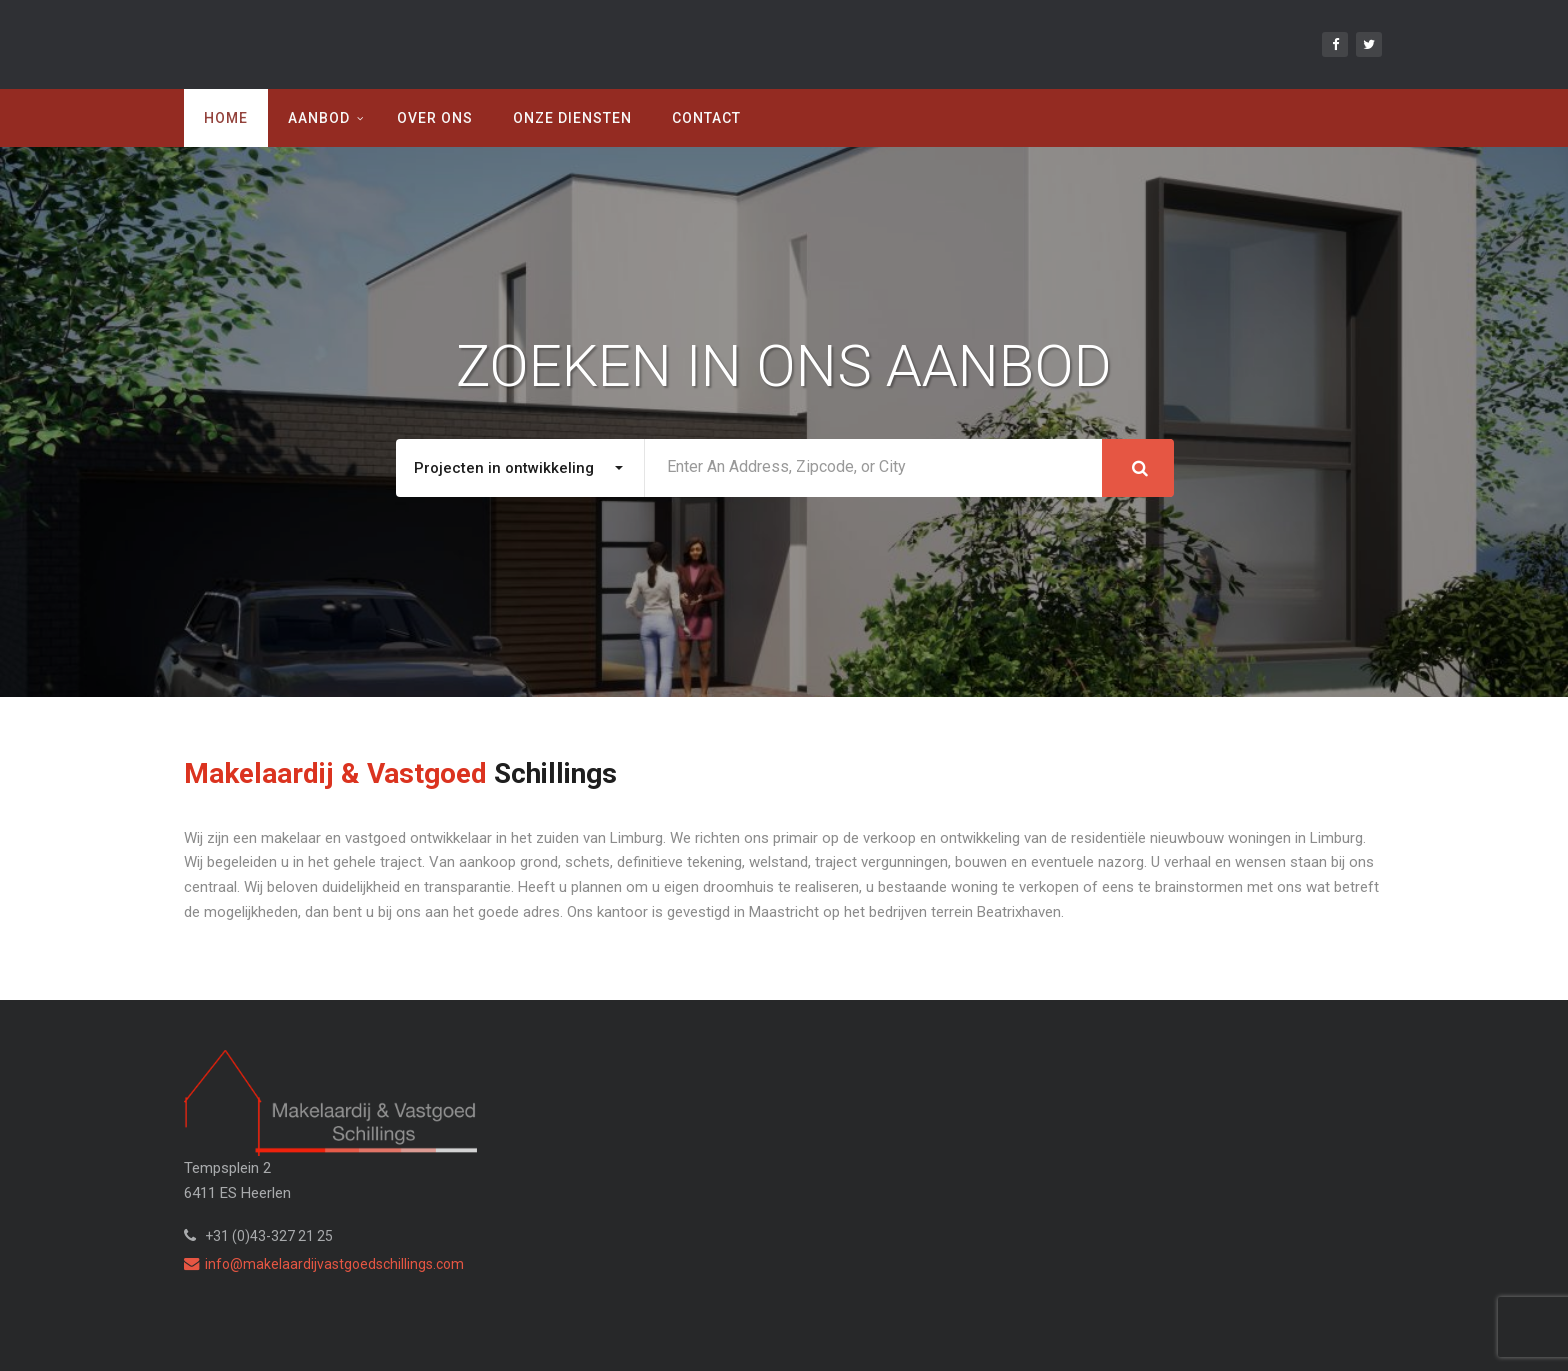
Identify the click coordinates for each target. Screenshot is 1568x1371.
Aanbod (319, 118)
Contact (706, 118)
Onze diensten (572, 118)
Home (226, 118)
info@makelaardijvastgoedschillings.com (324, 1264)
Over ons (435, 118)
